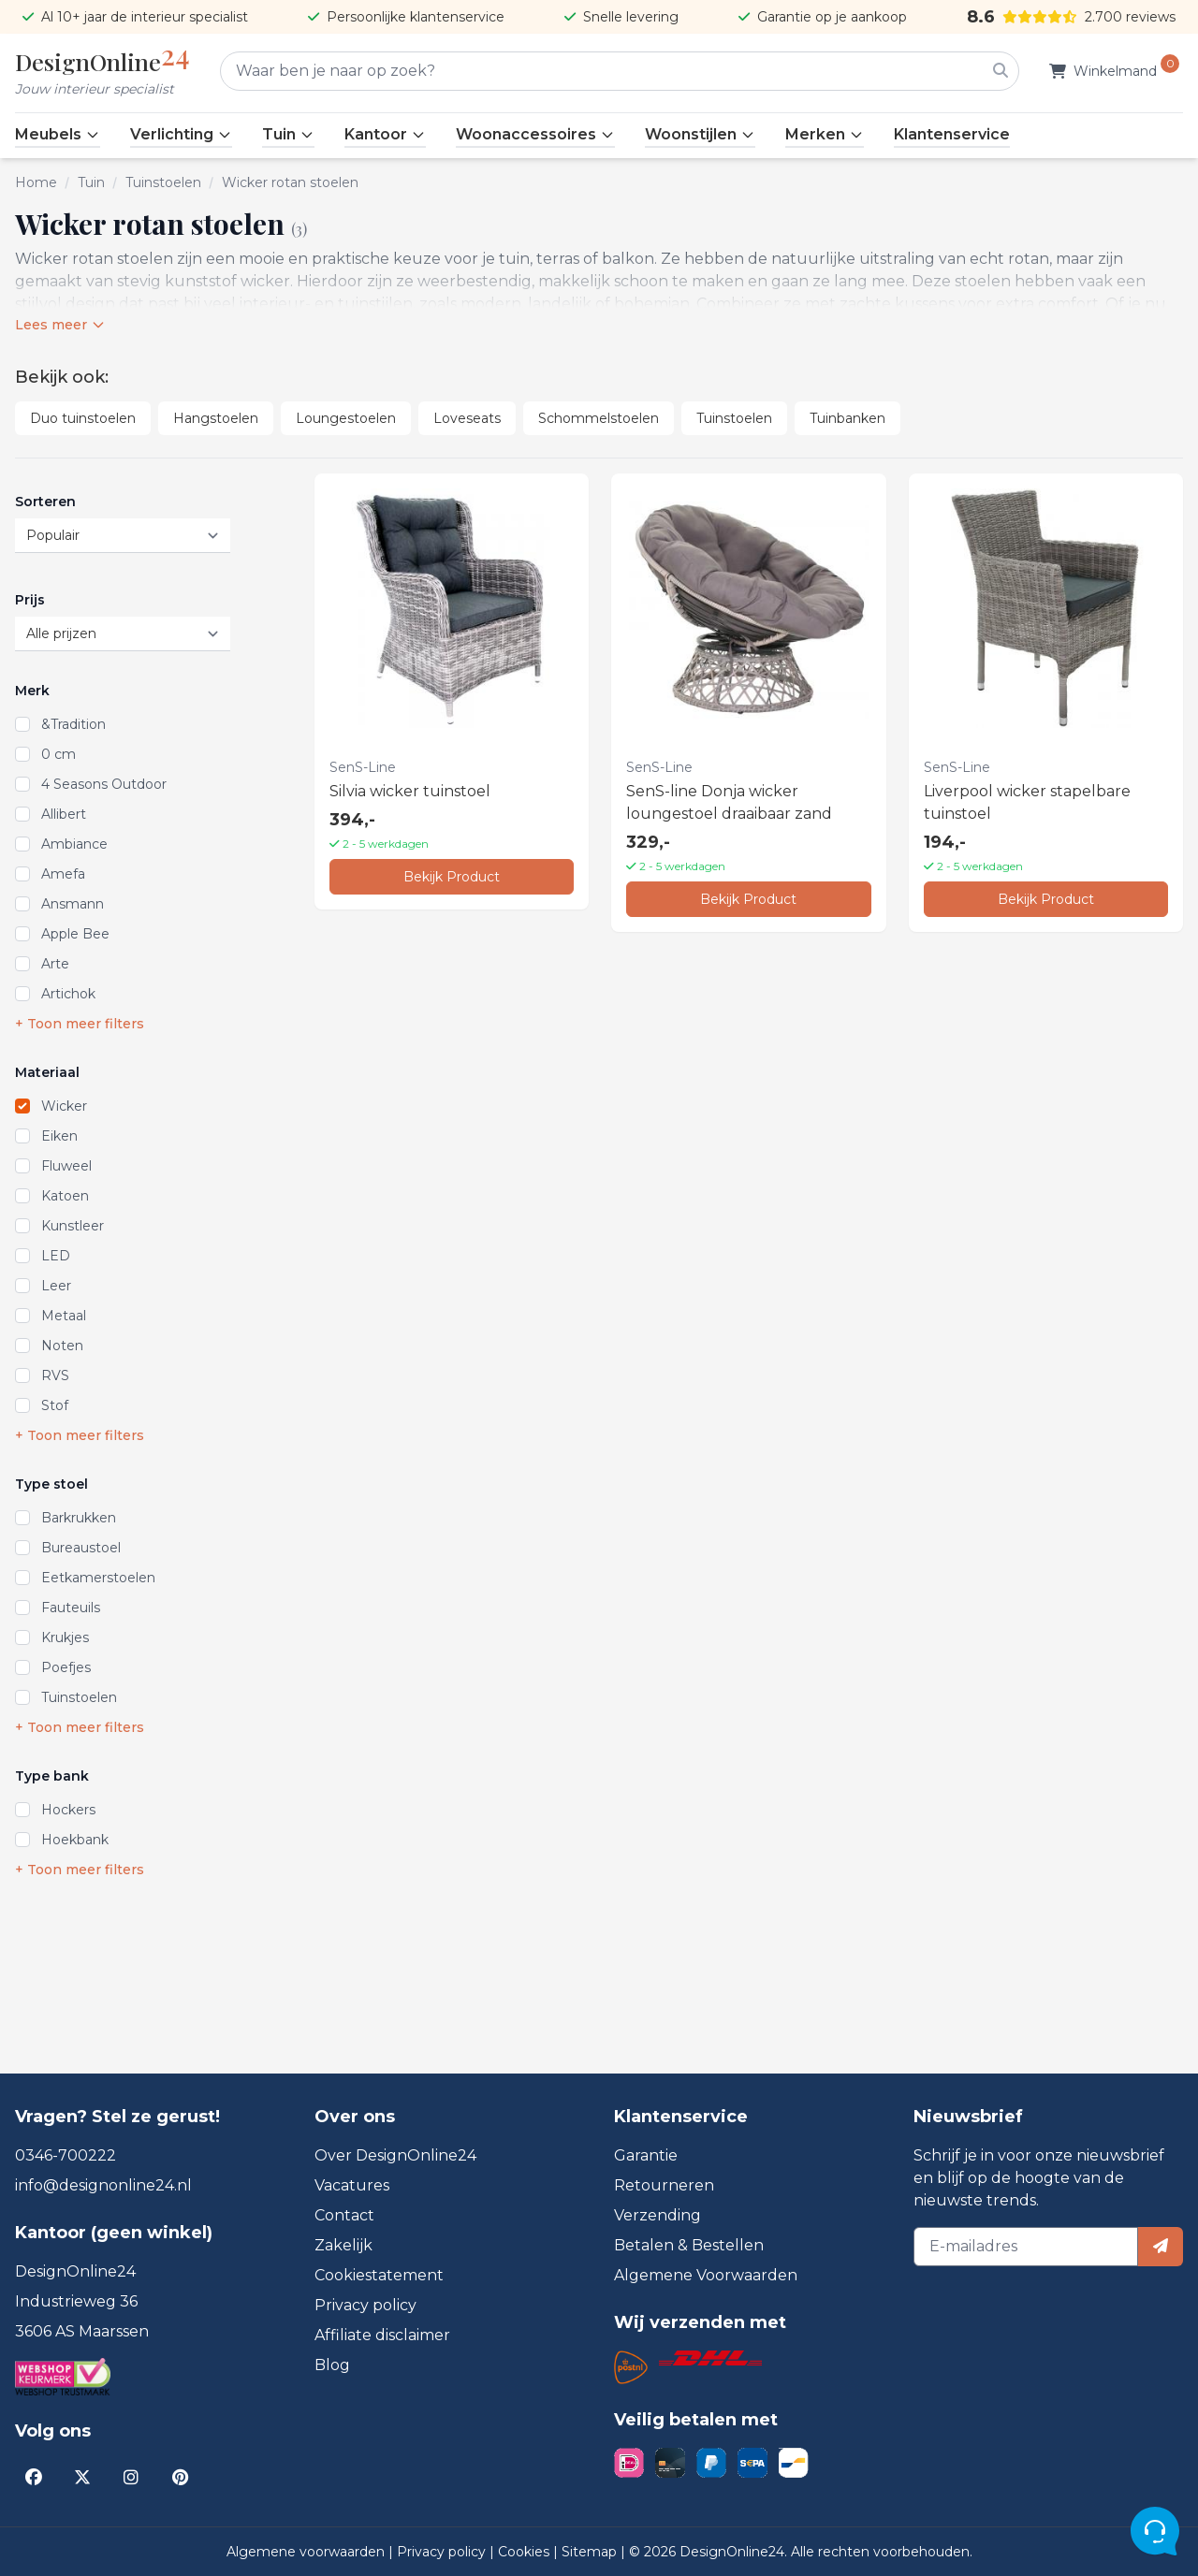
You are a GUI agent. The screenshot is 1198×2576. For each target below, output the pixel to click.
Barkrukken (78, 1517)
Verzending (657, 2215)
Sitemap (591, 2551)
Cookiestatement (379, 2275)
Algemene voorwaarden (307, 2551)
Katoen (65, 1195)
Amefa (63, 874)
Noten (62, 1345)
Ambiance (74, 844)
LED (55, 1255)
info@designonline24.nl (103, 2185)
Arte (55, 963)
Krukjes (65, 1637)
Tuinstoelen (163, 182)
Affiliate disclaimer (382, 2335)
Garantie (646, 2155)
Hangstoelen (215, 418)
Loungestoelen (346, 418)
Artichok (68, 993)
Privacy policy (365, 2305)
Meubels (57, 134)
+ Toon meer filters (79, 1023)
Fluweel (66, 1165)
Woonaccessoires (535, 134)
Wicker (64, 1106)
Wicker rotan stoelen (290, 182)
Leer (56, 1285)
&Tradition (73, 724)
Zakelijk (343, 2245)
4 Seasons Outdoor (104, 784)
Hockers (68, 1809)
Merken (824, 134)
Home (36, 182)
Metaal (63, 1315)
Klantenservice (952, 134)
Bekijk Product (451, 876)
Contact (344, 2215)
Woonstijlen (700, 134)
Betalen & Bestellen (689, 2245)
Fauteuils (70, 1607)
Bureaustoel (81, 1547)
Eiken (59, 1136)
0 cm (58, 754)
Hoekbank (75, 1839)
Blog (332, 2365)
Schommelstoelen (598, 418)
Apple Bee (75, 933)
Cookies (525, 2551)
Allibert (63, 814)
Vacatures (351, 2185)
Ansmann (72, 903)
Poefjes (66, 1667)
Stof (54, 1405)
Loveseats (467, 418)
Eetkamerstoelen (98, 1577)
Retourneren (664, 2185)
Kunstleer (72, 1225)
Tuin (288, 134)
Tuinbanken (847, 418)
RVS (55, 1375)
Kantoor (385, 134)
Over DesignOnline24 (395, 2155)
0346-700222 (65, 2155)
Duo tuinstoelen (83, 418)
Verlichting (181, 134)
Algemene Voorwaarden (705, 2275)
